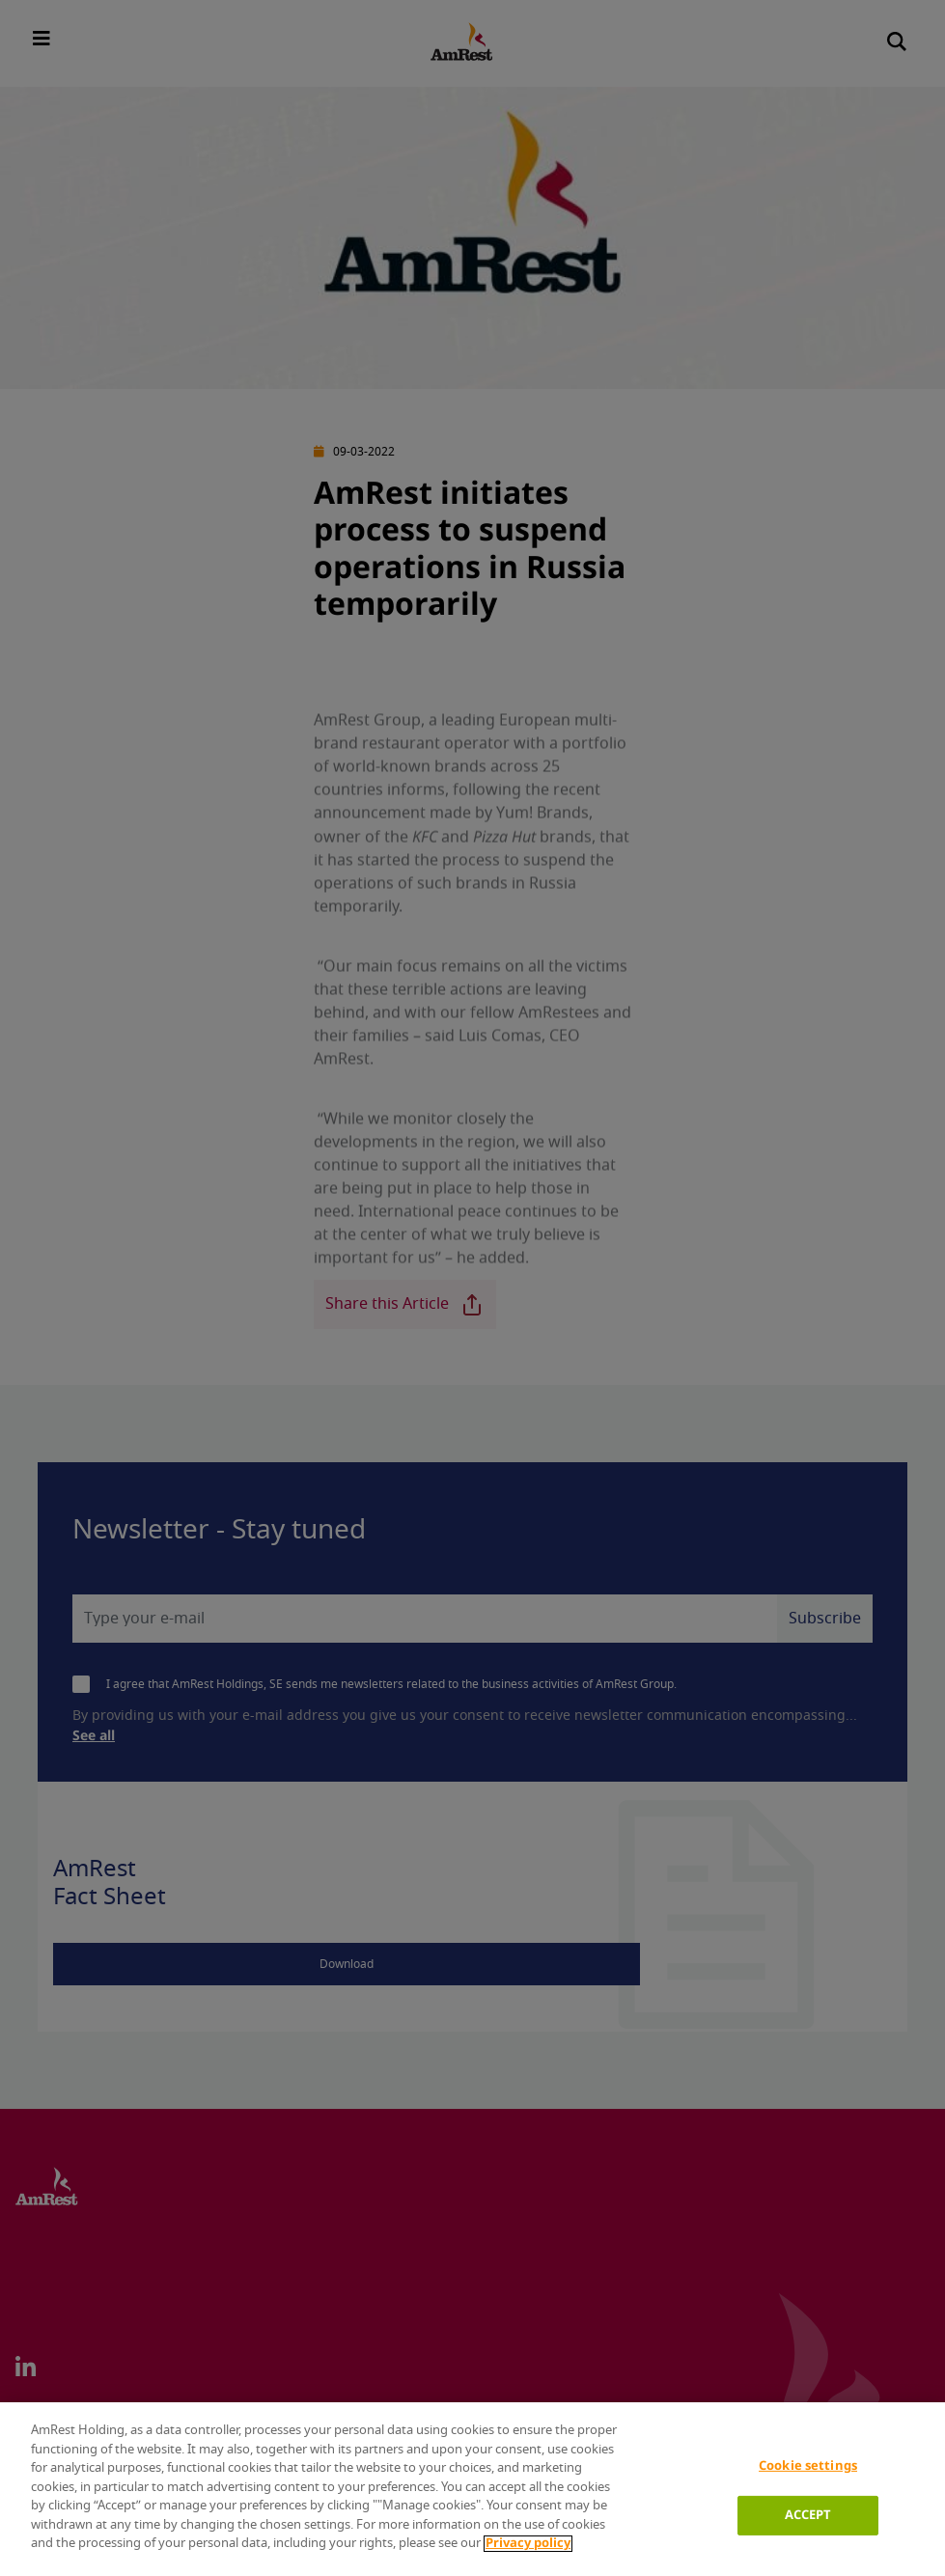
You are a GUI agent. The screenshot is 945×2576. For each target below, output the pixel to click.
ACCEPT (808, 2515)
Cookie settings (808, 2466)
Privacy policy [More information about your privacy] (528, 2543)
